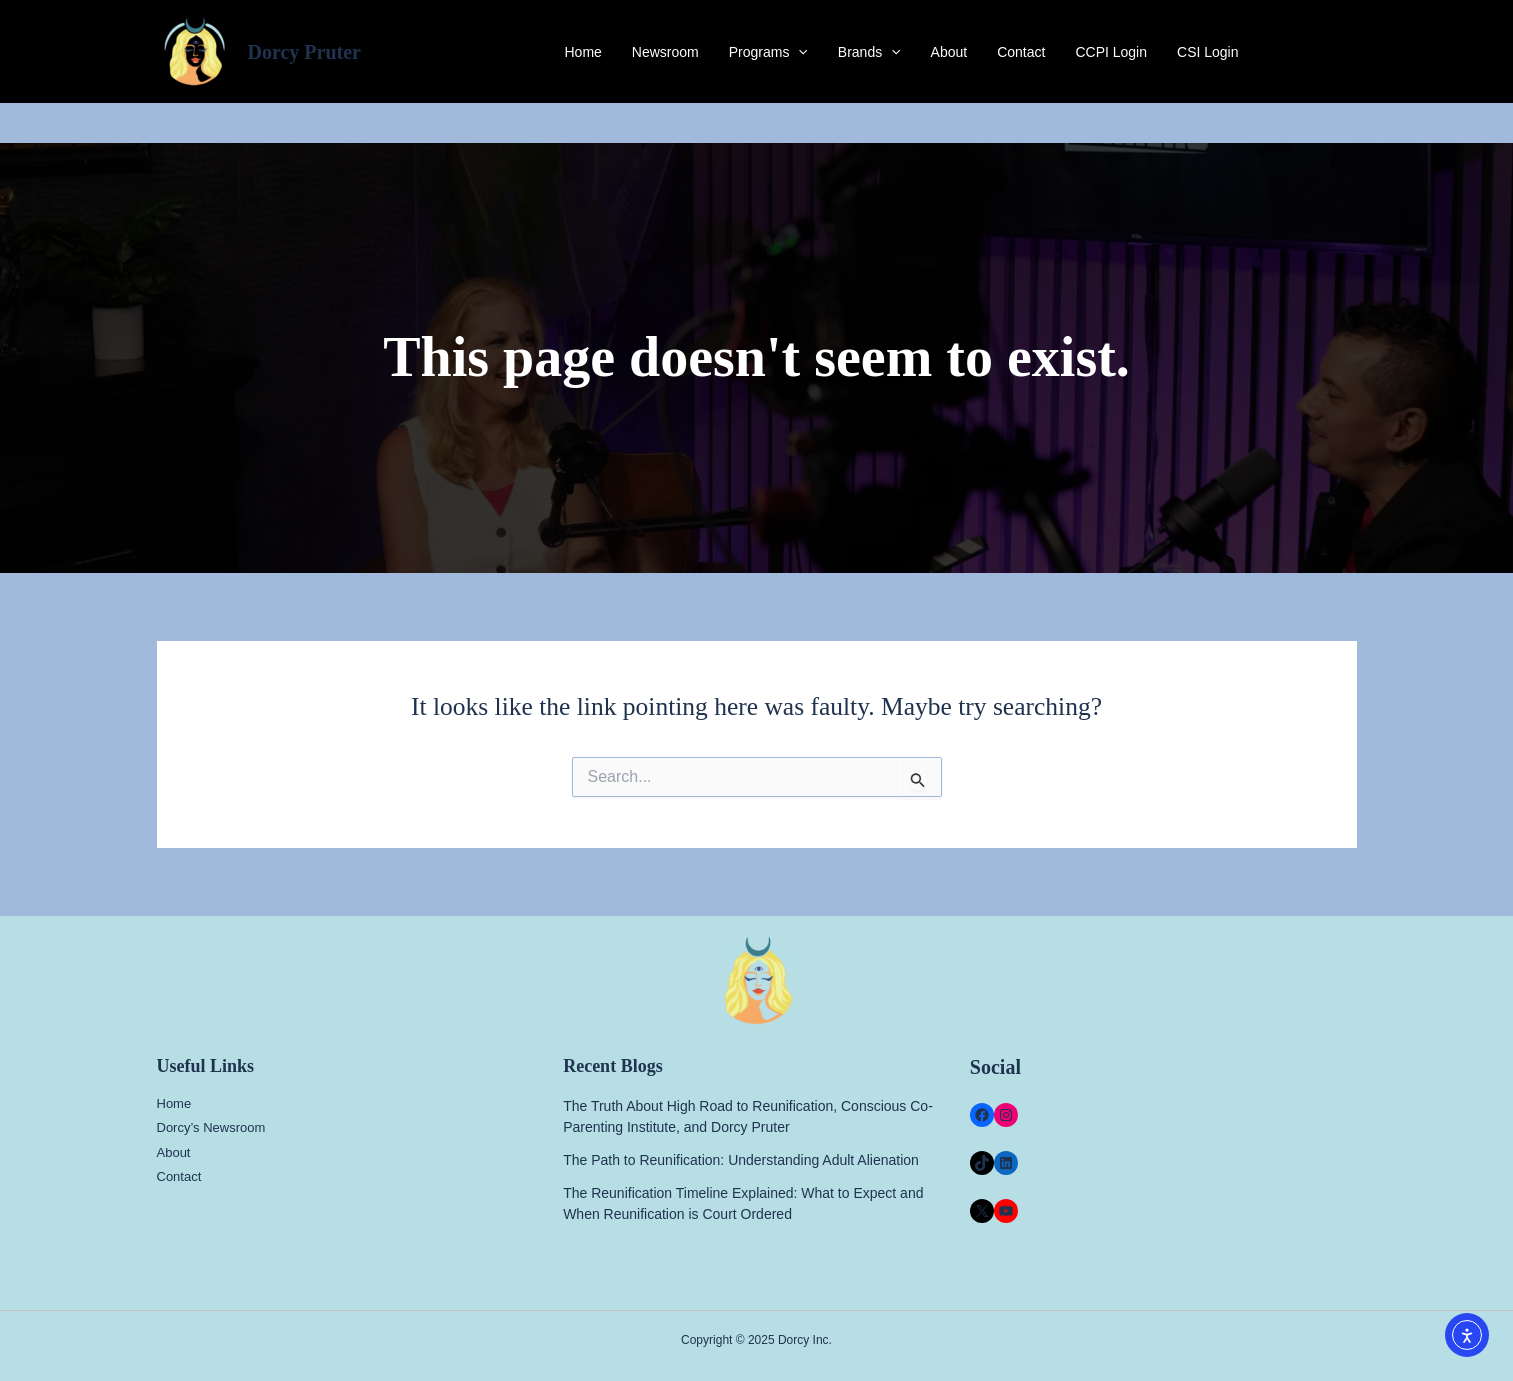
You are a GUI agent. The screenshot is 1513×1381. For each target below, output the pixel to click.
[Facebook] (1288, 52)
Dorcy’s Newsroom (211, 1127)
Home (582, 52)
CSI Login (1207, 52)
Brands (869, 52)
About (949, 52)
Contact (1021, 52)
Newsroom (665, 52)
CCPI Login (1111, 52)
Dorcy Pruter (304, 52)
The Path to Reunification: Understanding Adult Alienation (741, 1160)
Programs (768, 52)
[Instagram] (1348, 52)
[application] (798, 52)
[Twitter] (1318, 52)
